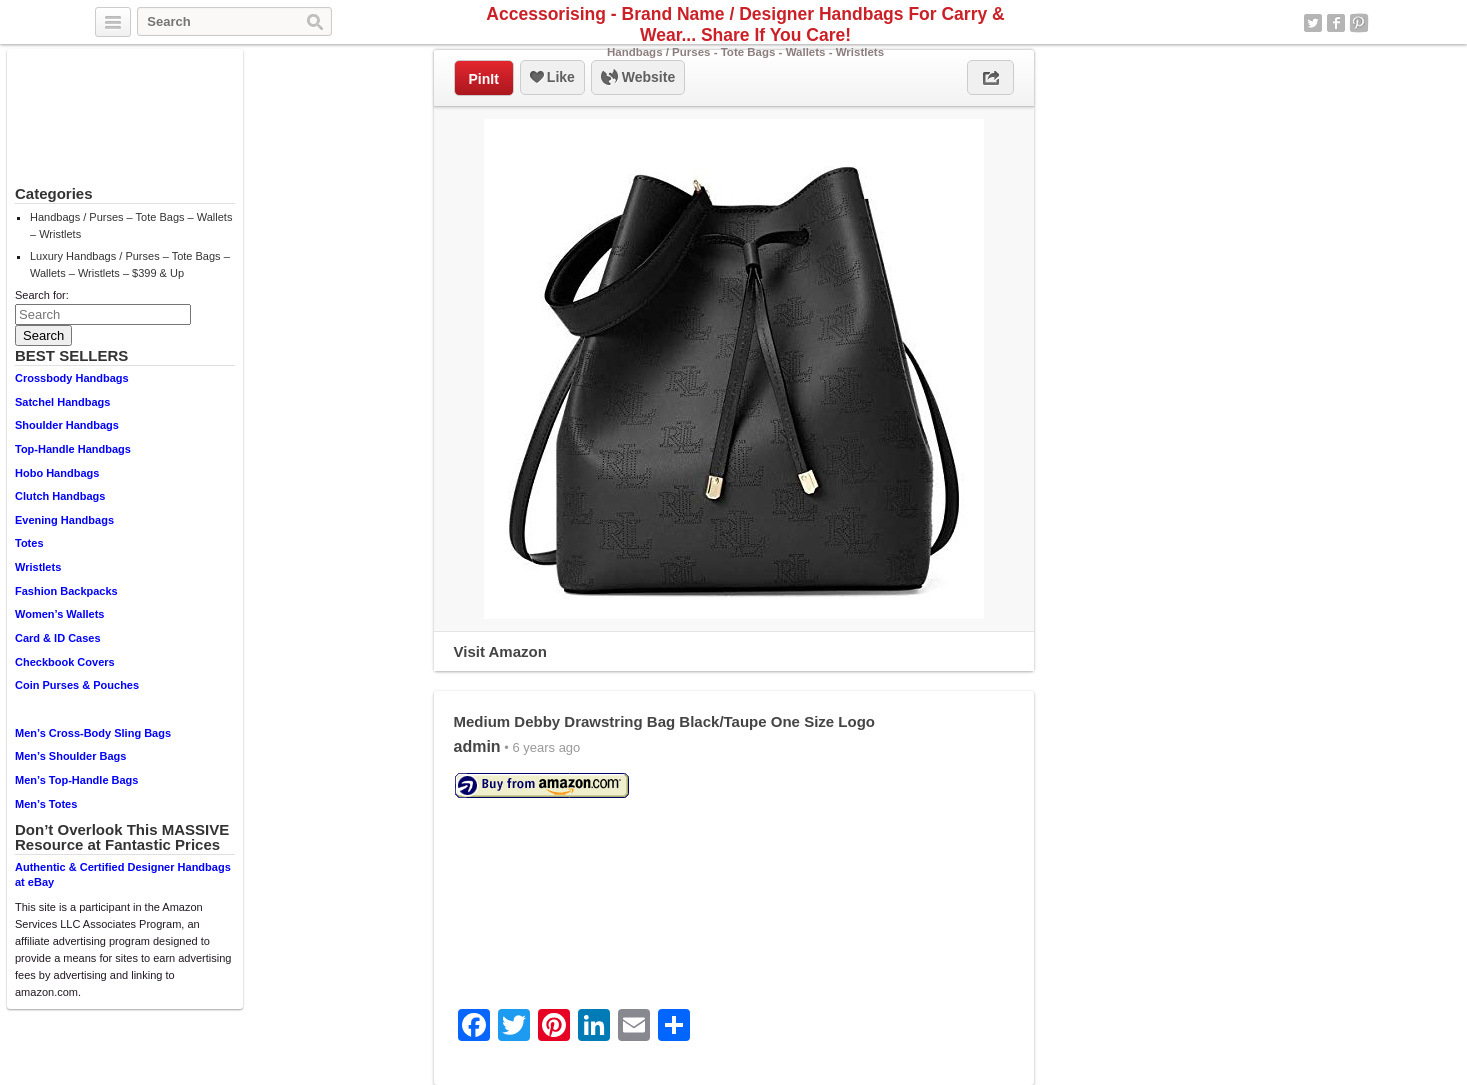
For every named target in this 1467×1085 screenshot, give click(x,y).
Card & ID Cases (58, 638)
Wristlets (38, 567)
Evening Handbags (64, 520)
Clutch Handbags (60, 496)
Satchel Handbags (62, 402)
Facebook (1336, 23)
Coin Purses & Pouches (77, 685)
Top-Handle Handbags (73, 449)
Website (638, 78)
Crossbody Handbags (72, 378)
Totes (29, 543)
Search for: (42, 295)
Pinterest (1359, 23)
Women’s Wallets (59, 614)
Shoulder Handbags (67, 425)
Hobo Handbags (57, 473)
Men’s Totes (46, 804)
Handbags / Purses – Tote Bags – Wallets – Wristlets (131, 225)
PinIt (484, 79)
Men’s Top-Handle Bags (76, 780)
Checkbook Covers (65, 662)
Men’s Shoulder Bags (70, 756)
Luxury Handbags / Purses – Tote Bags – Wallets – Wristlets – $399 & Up (130, 264)
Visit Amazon (500, 651)
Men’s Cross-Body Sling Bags (93, 733)
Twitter (1313, 23)
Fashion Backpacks (66, 591)
